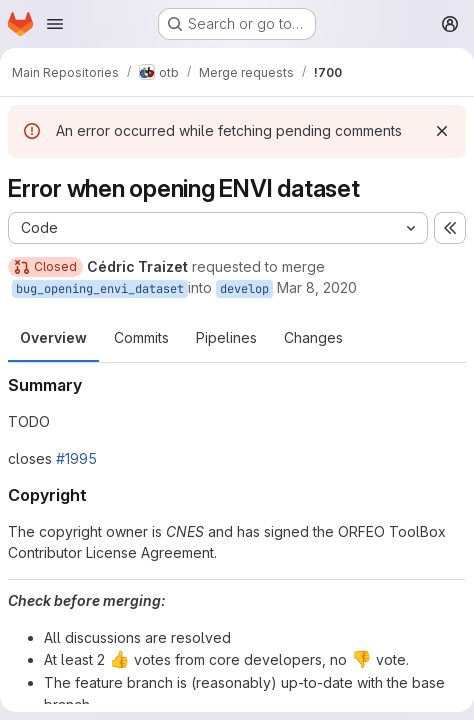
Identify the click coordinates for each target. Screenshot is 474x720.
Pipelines (226, 337)
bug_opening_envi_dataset (100, 289)
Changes (313, 337)
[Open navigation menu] (55, 24)
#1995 (76, 458)
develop (244, 289)
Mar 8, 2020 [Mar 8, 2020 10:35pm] (317, 287)
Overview (53, 337)
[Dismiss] (442, 131)
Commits (141, 337)
